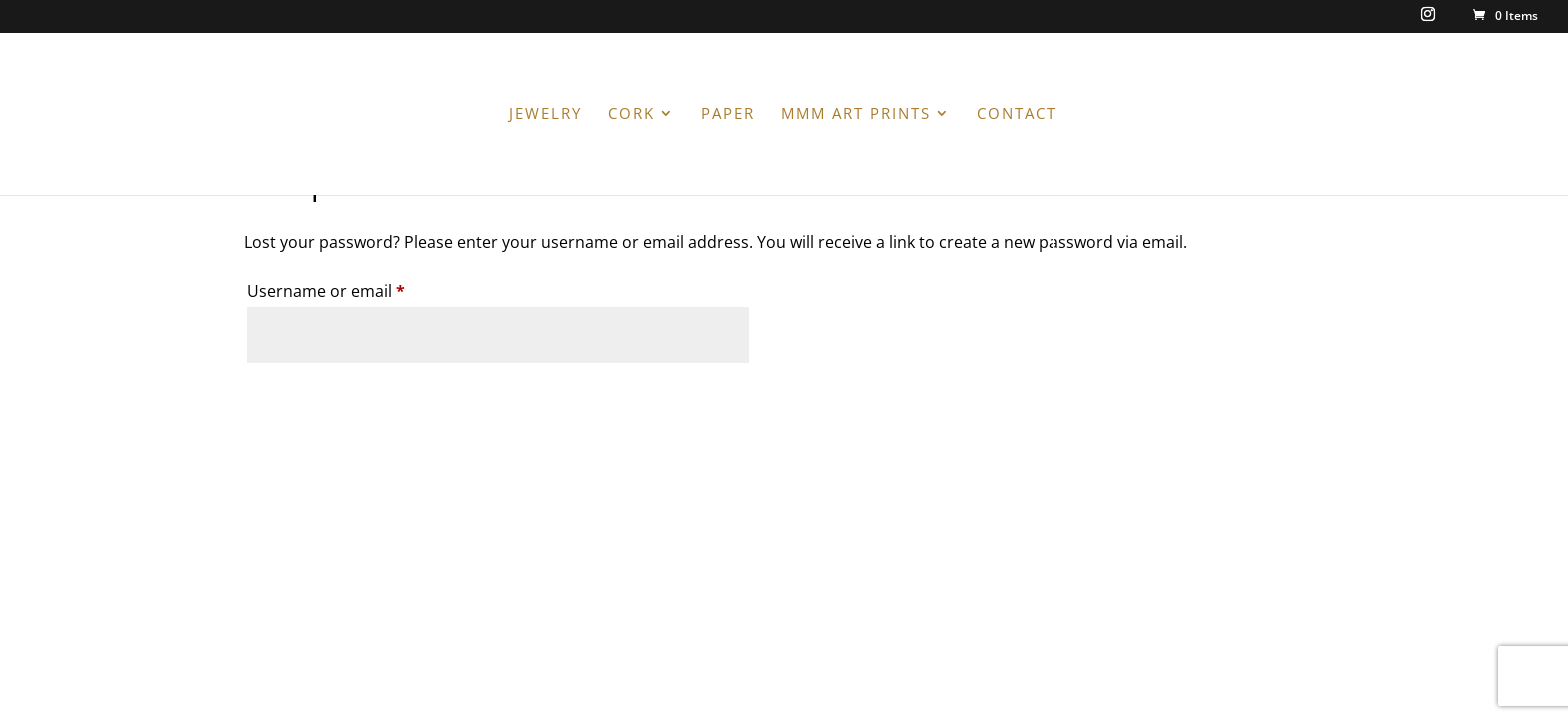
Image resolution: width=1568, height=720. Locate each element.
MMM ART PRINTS (856, 114)
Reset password (342, 399)
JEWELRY (545, 114)
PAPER (728, 114)
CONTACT (1017, 114)
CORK (631, 114)
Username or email (360, 288)
